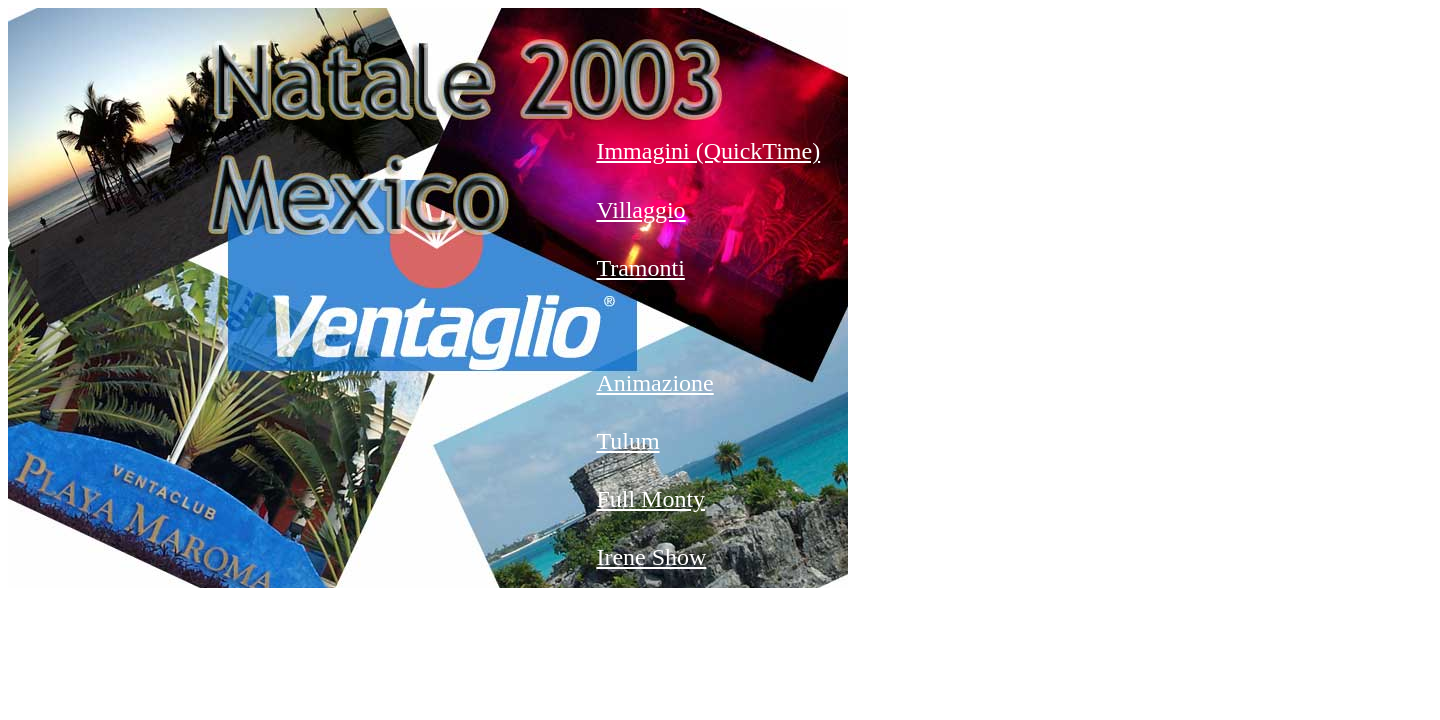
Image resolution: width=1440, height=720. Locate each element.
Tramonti (640, 268)
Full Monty (650, 499)
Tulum (627, 441)
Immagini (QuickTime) (708, 151)
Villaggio (640, 210)
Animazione (654, 383)
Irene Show (651, 557)
